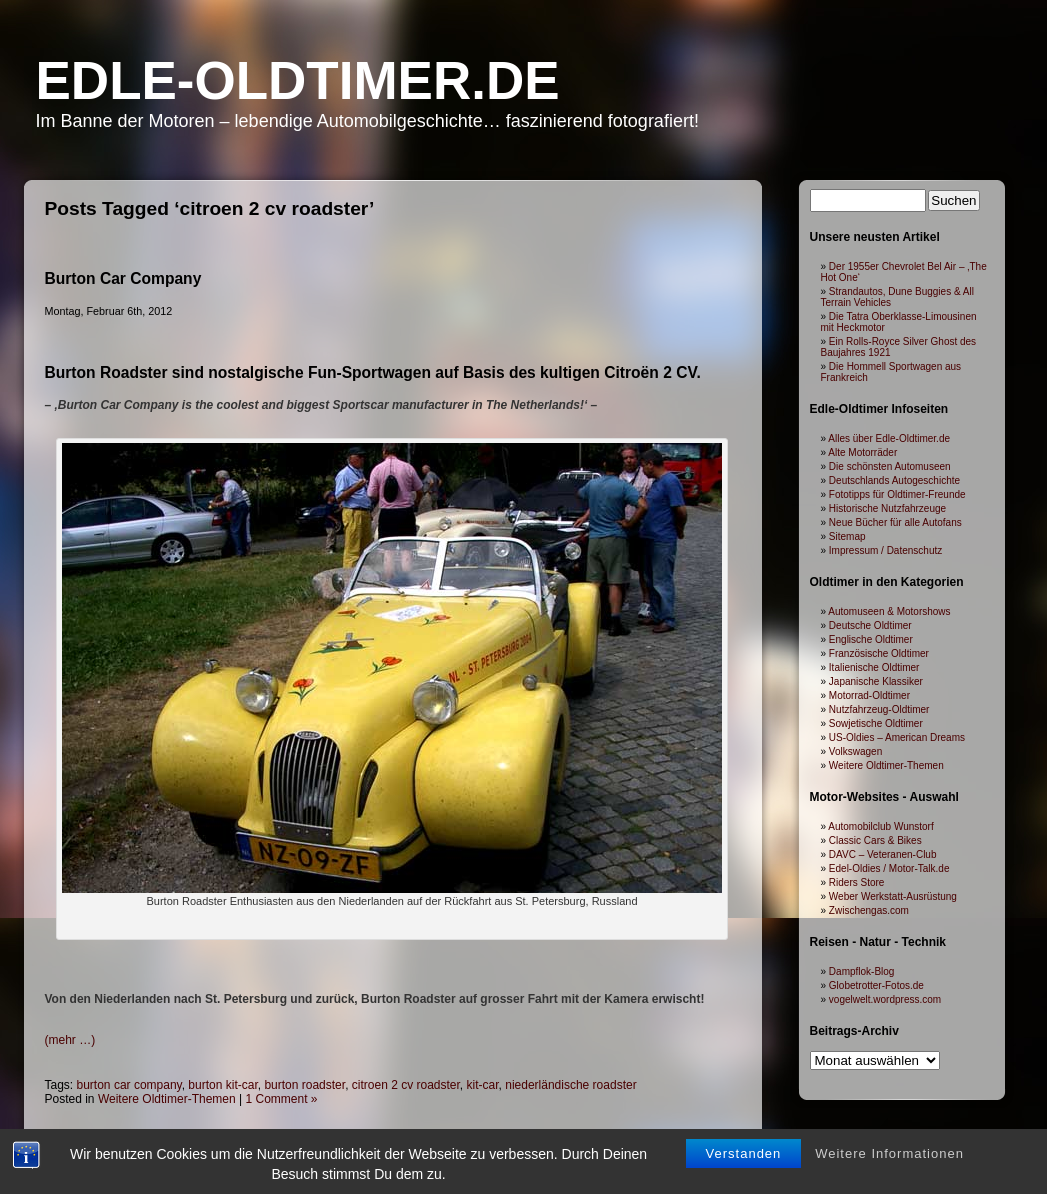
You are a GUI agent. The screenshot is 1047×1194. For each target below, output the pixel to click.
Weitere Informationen (889, 1079)
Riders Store (857, 882)
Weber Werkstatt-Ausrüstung (893, 896)
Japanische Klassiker (876, 681)
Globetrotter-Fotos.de (876, 985)
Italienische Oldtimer (874, 667)
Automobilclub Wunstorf (880, 826)
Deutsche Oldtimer (870, 625)
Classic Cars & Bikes (875, 840)
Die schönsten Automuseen (890, 466)
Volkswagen (855, 751)
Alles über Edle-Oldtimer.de (889, 438)
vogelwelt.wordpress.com (885, 999)
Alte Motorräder (862, 452)
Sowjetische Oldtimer (876, 723)
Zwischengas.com (869, 910)
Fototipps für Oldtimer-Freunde (897, 494)
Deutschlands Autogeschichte (894, 480)
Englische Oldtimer (871, 639)
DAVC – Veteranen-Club (883, 854)
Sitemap (847, 536)
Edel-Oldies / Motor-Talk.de (889, 868)
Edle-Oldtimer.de (298, 80)
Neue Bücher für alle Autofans (895, 522)
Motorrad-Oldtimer (869, 695)
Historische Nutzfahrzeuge (887, 508)
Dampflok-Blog (862, 971)
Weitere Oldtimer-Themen (886, 765)
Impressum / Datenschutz (885, 550)
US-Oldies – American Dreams (897, 737)
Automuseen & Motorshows (889, 611)
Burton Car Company (123, 278)
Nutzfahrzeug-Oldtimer (879, 709)
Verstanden (744, 1079)
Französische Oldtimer (879, 653)
